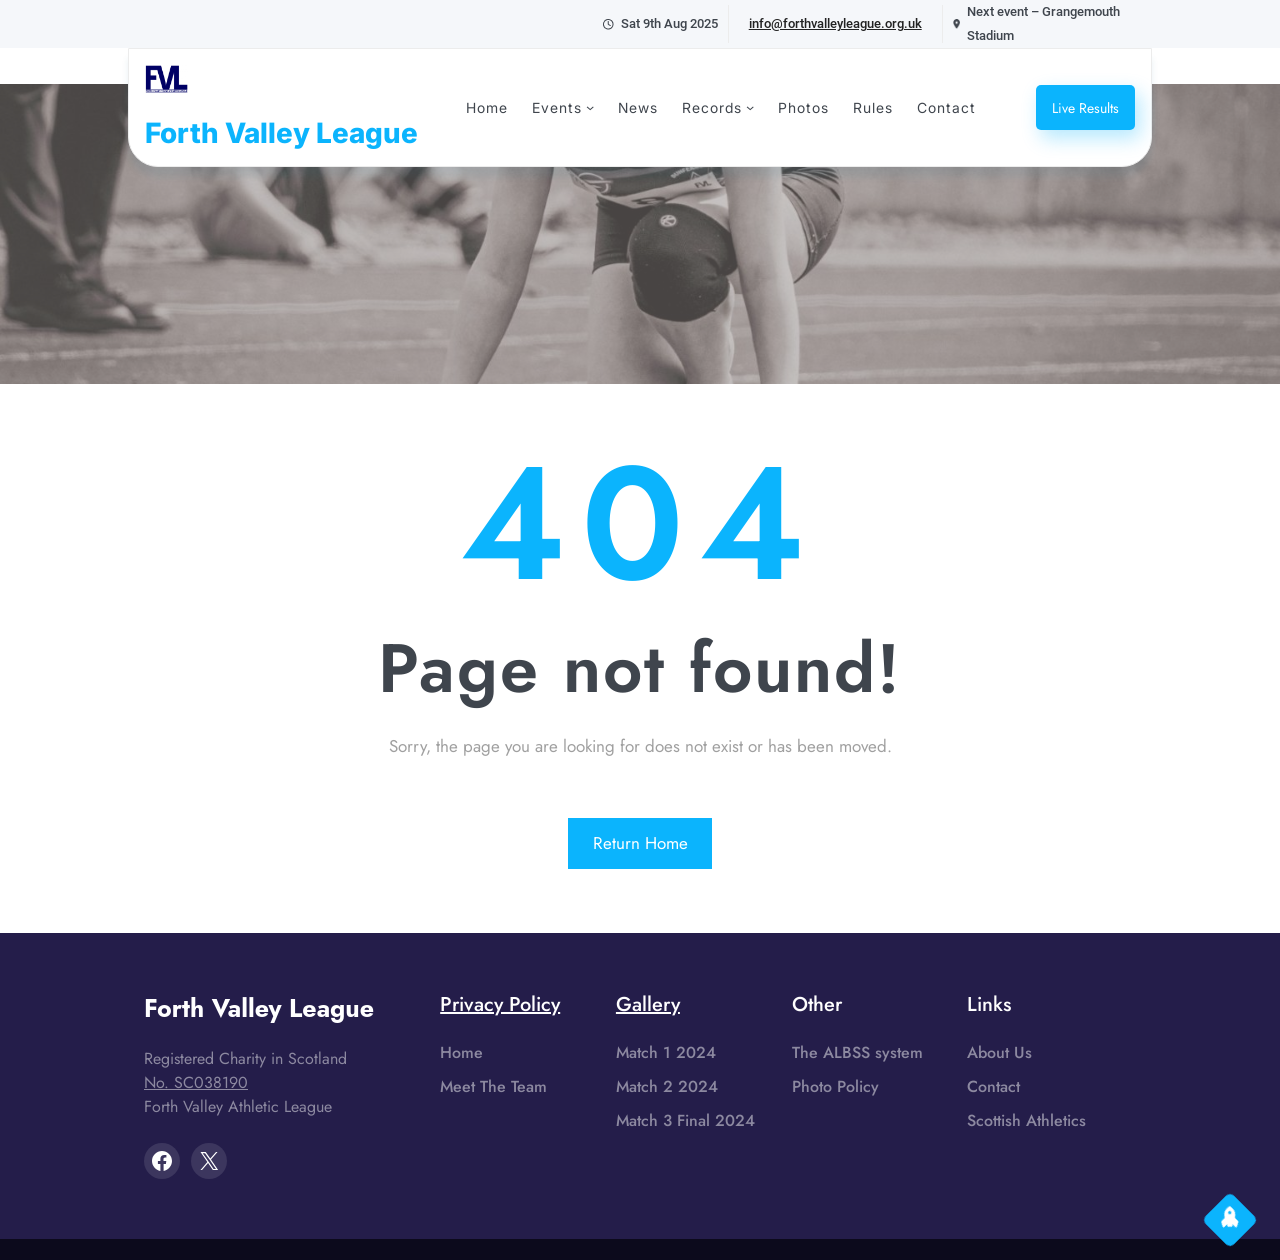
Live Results (1085, 108)
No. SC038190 (196, 1082)
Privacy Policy (500, 1004)
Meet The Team (493, 1086)
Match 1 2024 (666, 1052)
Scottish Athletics (1026, 1120)
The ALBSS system (857, 1052)
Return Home (640, 843)
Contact (993, 1086)
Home (461, 1052)
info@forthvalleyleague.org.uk (835, 23)
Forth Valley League (281, 133)
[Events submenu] (590, 107)
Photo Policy (835, 1086)
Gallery (648, 1004)
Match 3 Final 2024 (685, 1120)
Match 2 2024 (667, 1086)
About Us (999, 1052)
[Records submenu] (750, 107)
